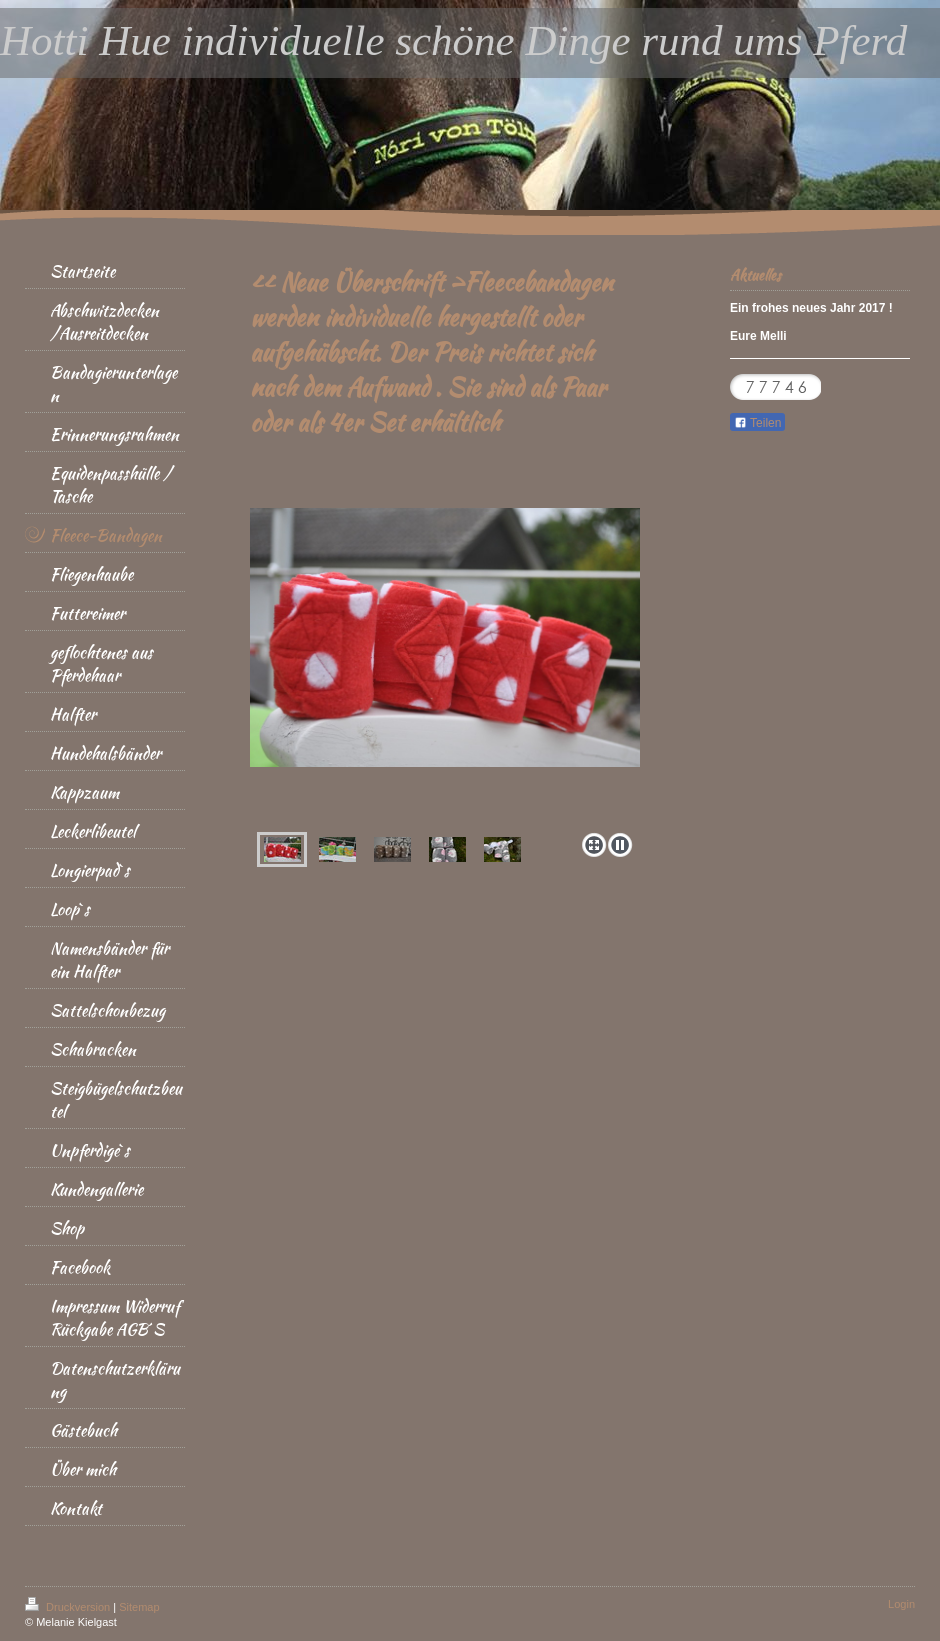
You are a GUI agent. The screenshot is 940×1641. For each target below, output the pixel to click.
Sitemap (139, 1607)
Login (901, 1604)
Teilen (757, 423)
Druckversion (69, 1607)
